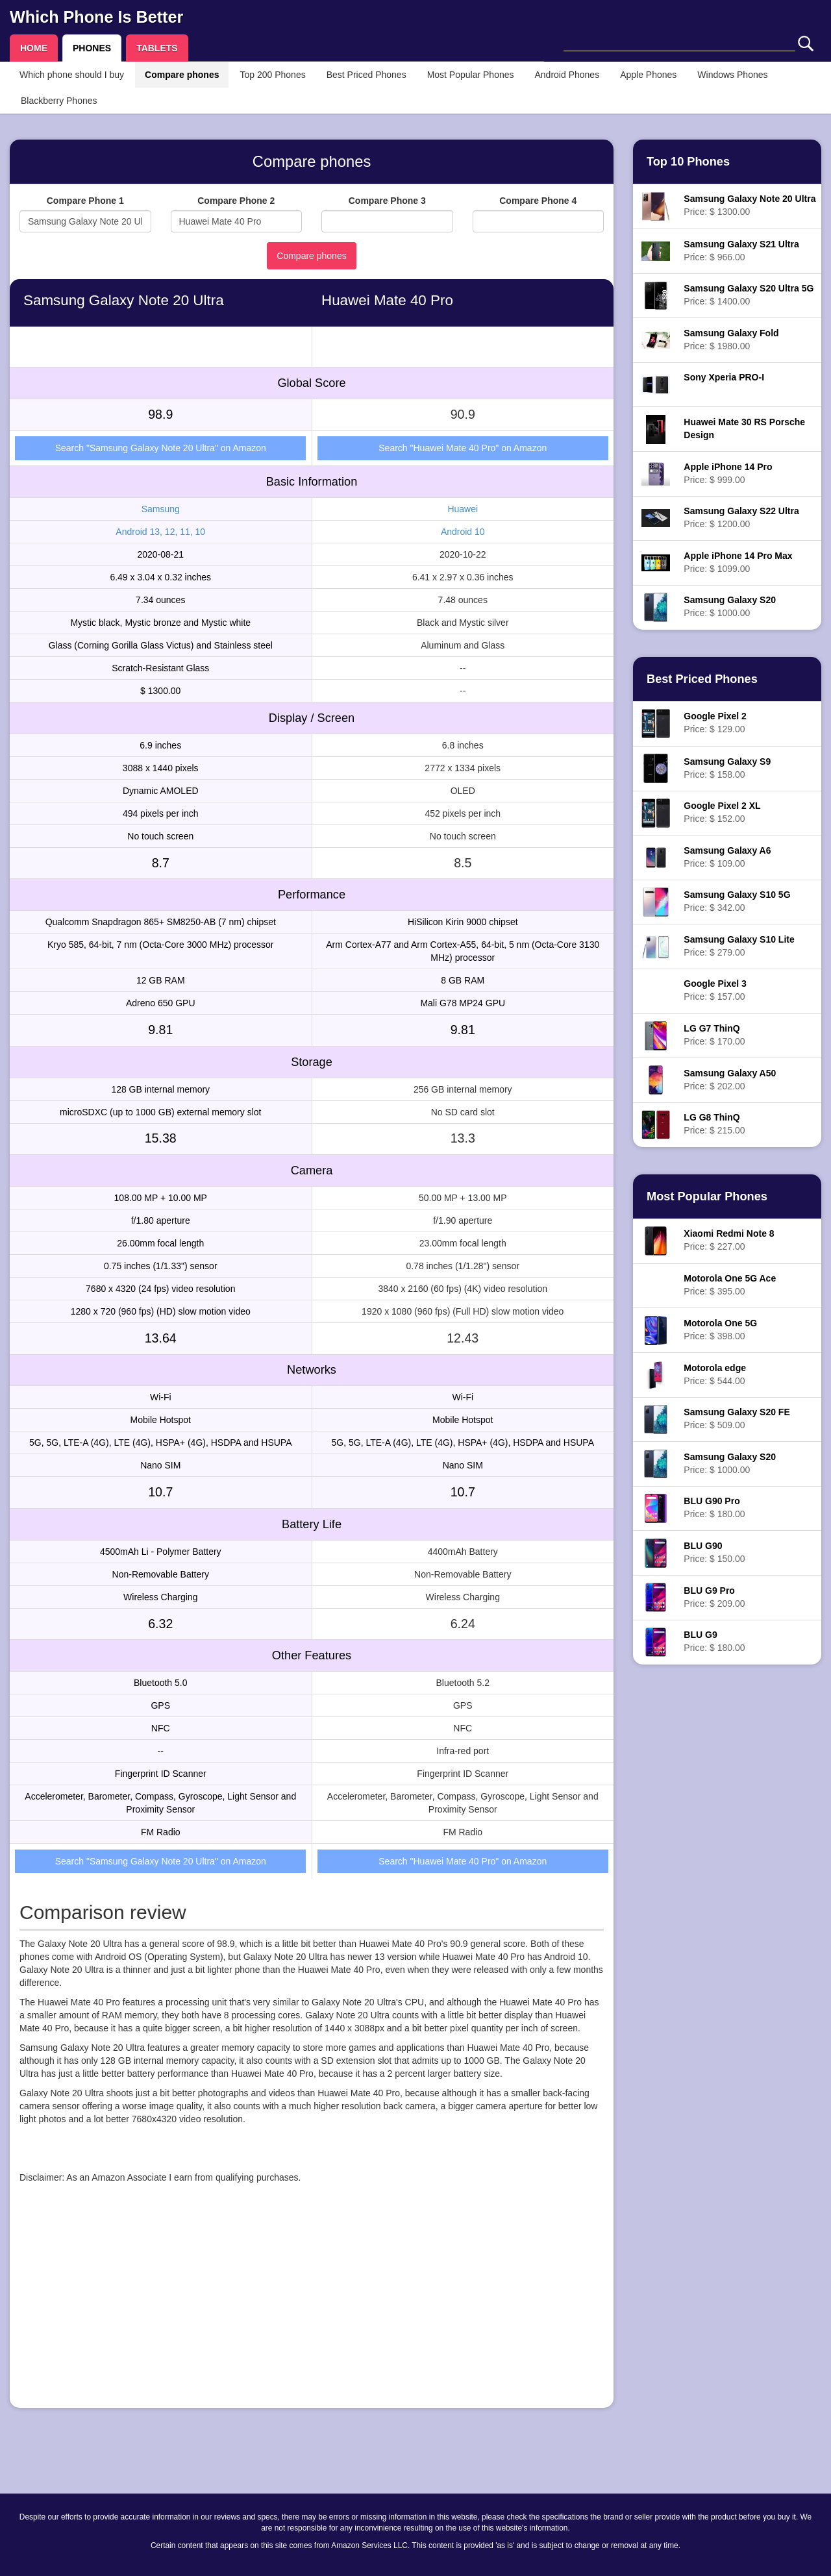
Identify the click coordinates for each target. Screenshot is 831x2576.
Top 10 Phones (688, 161)
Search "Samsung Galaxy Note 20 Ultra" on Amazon (160, 448)
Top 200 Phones (272, 74)
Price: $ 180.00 (714, 1507)
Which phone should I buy (71, 74)
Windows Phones (732, 74)
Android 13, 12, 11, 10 (160, 531)
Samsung (161, 509)
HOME (33, 48)
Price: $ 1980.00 (731, 339)
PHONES (92, 48)
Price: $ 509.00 (736, 1418)
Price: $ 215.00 (714, 1123)
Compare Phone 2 (236, 200)
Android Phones (567, 74)
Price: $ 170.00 (714, 1034)
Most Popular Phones (470, 74)
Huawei (462, 509)
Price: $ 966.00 (741, 250)
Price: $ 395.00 (730, 1284)
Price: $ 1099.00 (738, 562)
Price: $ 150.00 (714, 1552)
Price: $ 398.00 (720, 1329)
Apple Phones (648, 74)
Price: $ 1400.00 (748, 294)
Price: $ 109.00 (727, 857)
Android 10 (463, 531)
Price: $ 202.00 (730, 1079)
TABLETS (157, 48)
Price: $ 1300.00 (749, 205)
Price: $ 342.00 (737, 901)
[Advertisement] (311, 2307)
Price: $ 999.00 (728, 473)
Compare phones (182, 74)
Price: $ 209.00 (714, 1597)
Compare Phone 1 (85, 200)
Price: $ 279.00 (739, 946)
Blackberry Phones (59, 100)
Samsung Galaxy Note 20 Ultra (123, 300)
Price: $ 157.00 (715, 990)
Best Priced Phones (366, 74)
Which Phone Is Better (96, 17)
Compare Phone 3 (387, 200)
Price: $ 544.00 (715, 1374)
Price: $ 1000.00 (730, 606)
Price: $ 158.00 (727, 768)
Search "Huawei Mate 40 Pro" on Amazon (462, 448)
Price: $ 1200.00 (741, 517)
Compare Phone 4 (538, 200)
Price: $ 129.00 (715, 722)
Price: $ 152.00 (722, 812)
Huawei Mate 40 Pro (387, 300)
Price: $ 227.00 (729, 1240)
